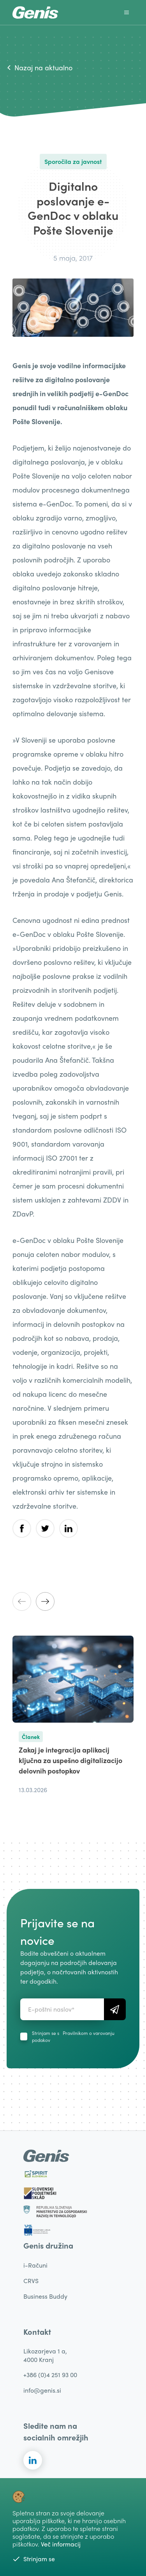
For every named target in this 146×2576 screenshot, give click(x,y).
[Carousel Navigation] (73, 1601)
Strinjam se (33, 2558)
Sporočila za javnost (73, 161)
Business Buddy (45, 2296)
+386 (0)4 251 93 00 (50, 2374)
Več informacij (61, 2543)
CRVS (31, 2280)
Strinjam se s (73, 2036)
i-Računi (35, 2265)
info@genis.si (42, 2390)
